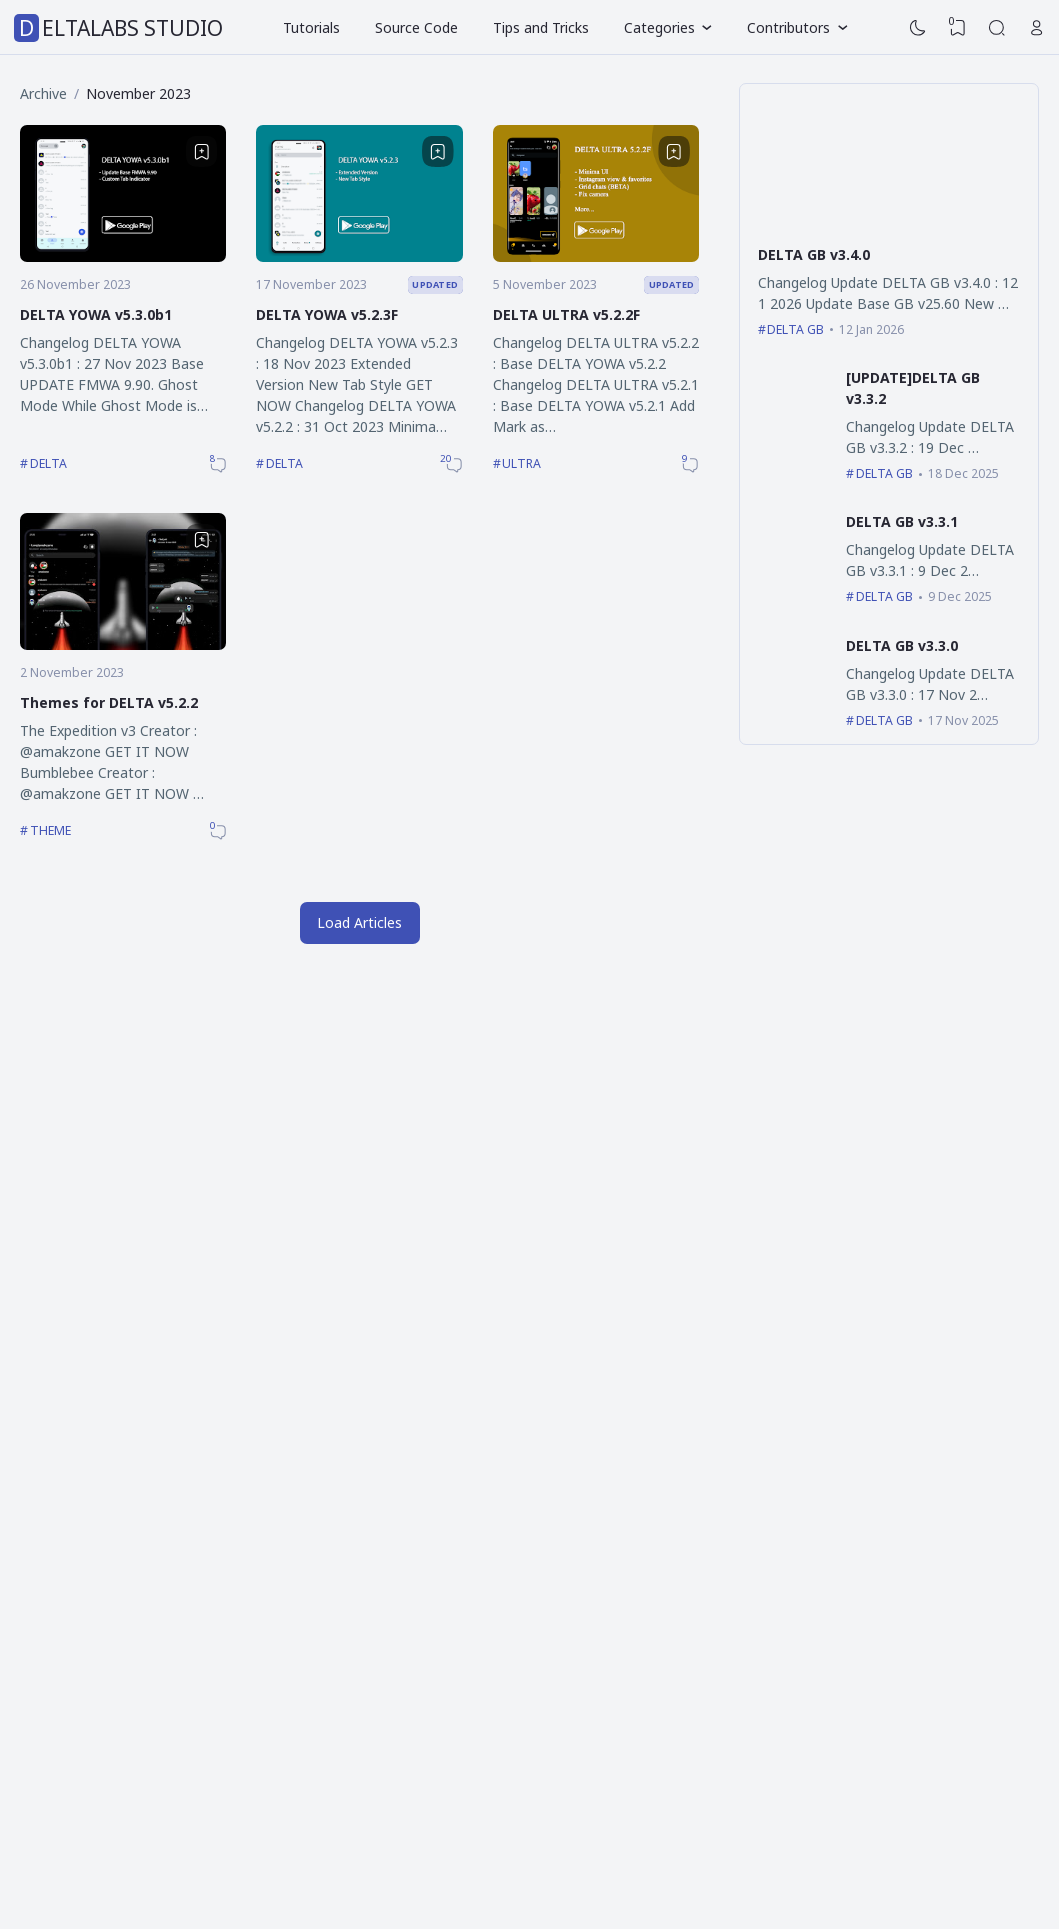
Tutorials (311, 27)
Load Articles (359, 922)
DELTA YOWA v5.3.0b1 (96, 314)
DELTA (48, 463)
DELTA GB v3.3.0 (902, 645)
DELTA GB (795, 329)
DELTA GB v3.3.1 (902, 521)
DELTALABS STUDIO (121, 28)
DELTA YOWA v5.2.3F (327, 314)
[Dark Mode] (918, 28)
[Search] (997, 28)
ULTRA (521, 463)
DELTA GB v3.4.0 (814, 254)
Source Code (416, 27)
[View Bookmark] (958, 28)
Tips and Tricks (541, 27)
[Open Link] (1037, 28)
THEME (50, 830)
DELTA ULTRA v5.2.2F (566, 314)
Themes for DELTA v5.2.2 (109, 702)
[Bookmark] (202, 152)
